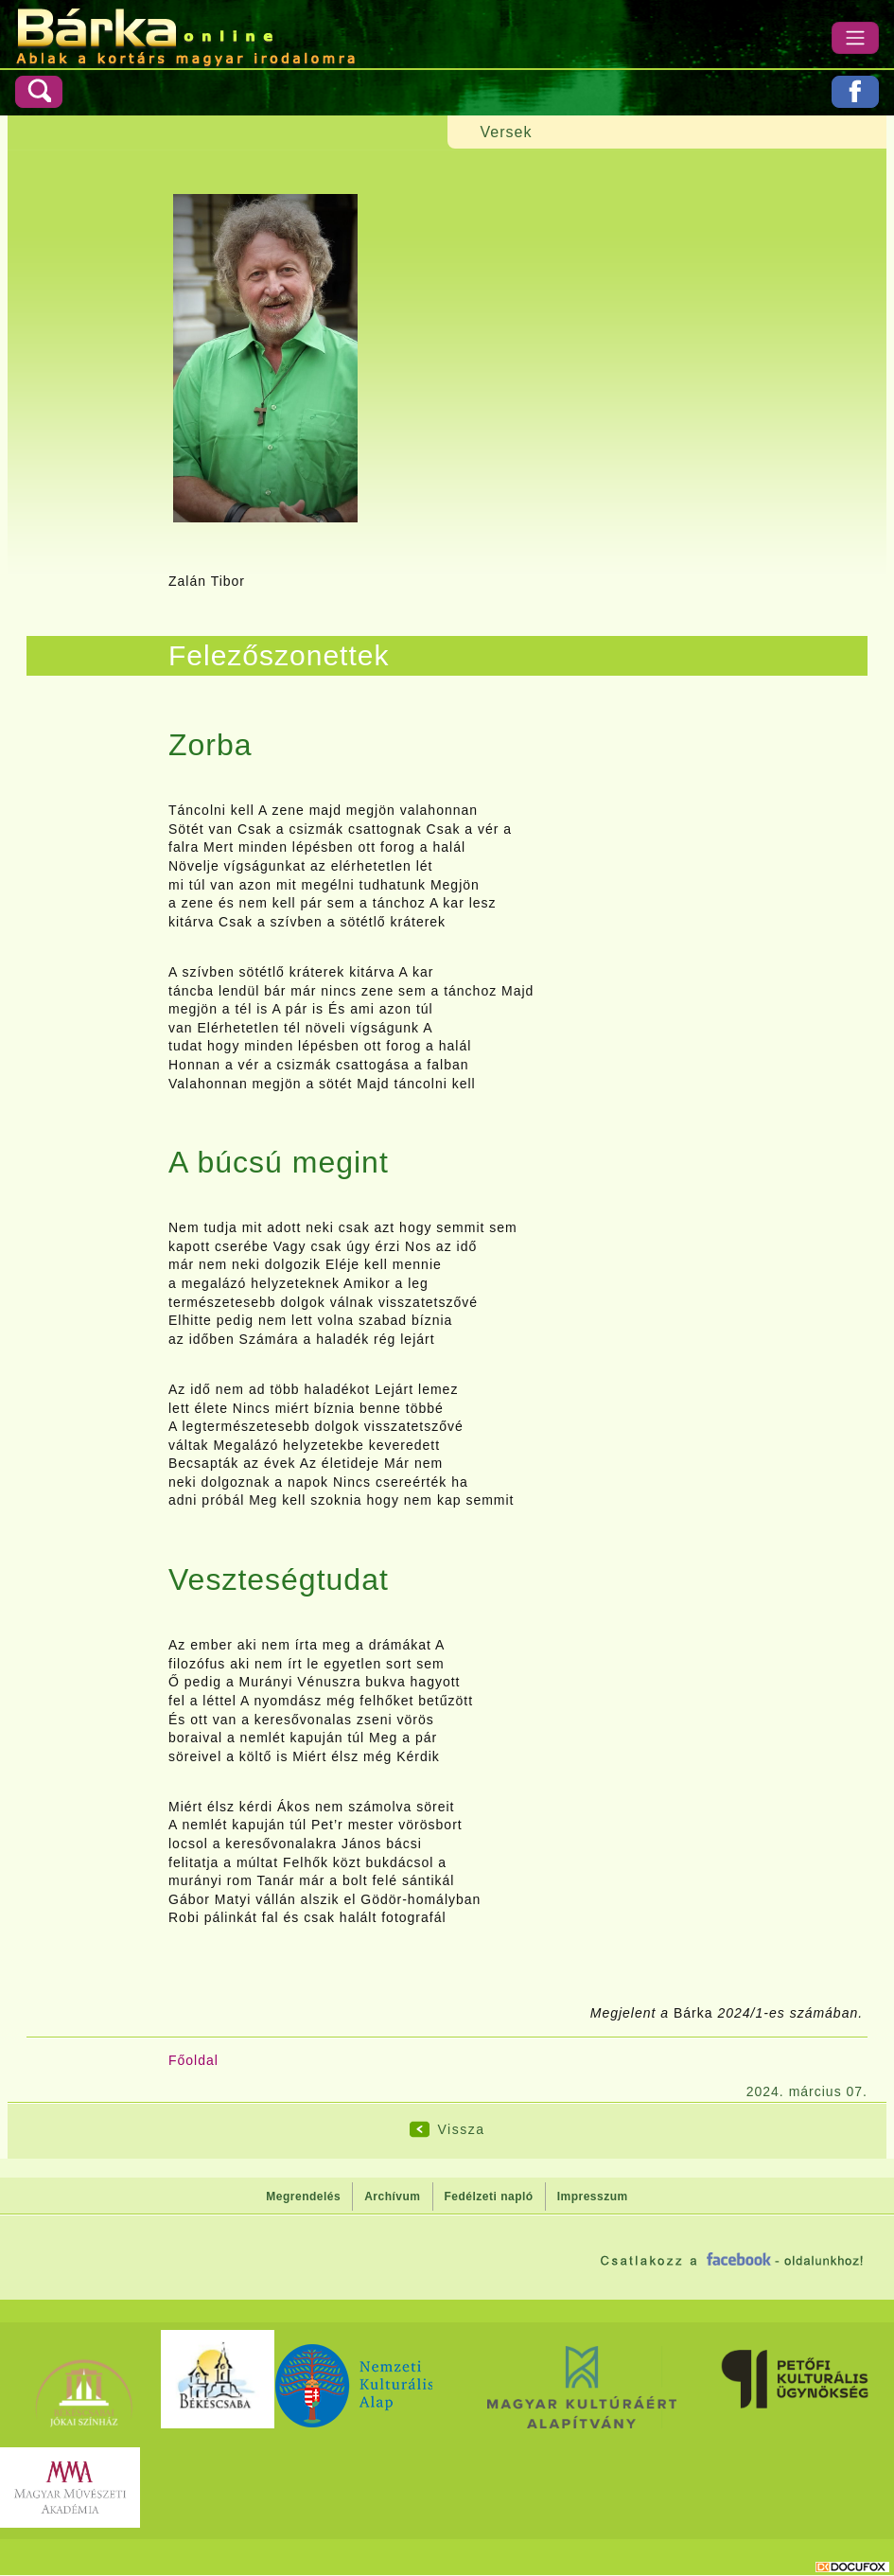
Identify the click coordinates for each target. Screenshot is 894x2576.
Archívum (392, 2196)
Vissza (461, 2129)
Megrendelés (303, 2196)
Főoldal (193, 2060)
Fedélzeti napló (489, 2196)
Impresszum (592, 2196)
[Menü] (855, 38)
